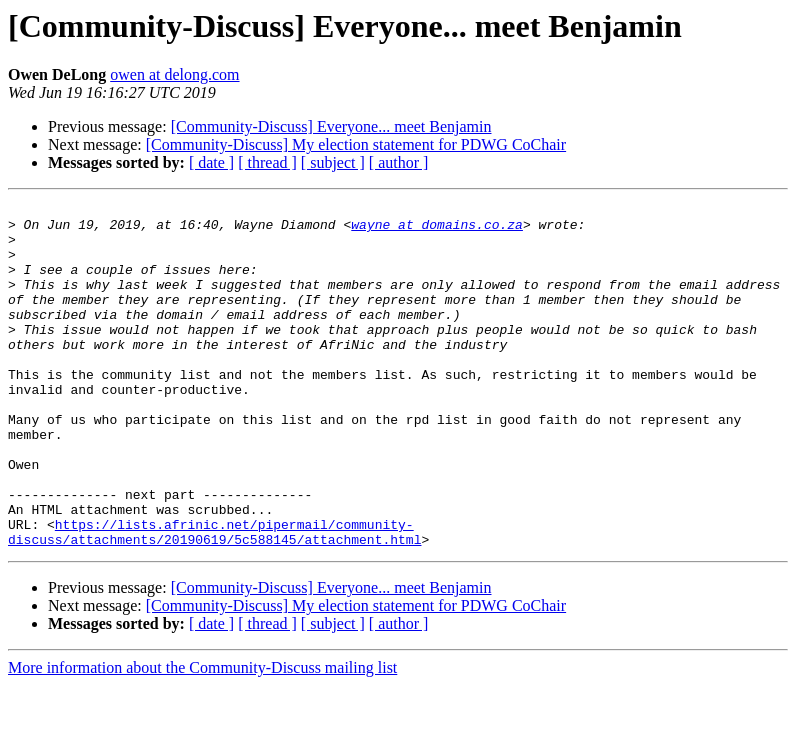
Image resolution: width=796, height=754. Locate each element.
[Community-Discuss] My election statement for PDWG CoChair (356, 144)
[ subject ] (333, 162)
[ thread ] (267, 162)
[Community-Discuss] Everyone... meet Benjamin (331, 126)
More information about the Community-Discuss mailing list (202, 736)
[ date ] (211, 162)
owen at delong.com (174, 74)
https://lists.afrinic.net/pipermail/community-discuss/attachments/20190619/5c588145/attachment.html (214, 599)
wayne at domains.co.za (437, 230)
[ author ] (399, 162)
